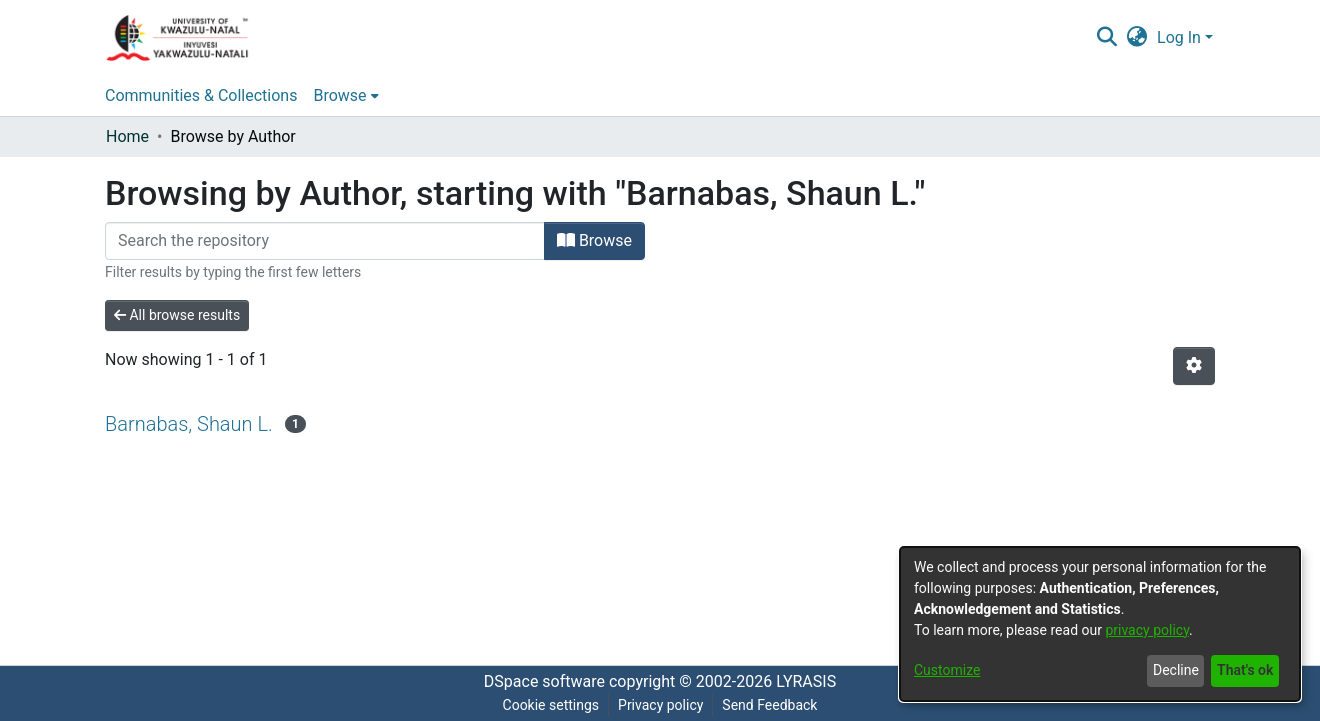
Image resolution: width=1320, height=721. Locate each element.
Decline (1176, 670)
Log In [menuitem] (1179, 37)
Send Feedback (769, 705)
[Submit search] (1106, 38)
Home (127, 136)
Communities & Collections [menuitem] (201, 95)
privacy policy (1147, 630)
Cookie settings (551, 705)
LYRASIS (806, 681)
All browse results (177, 315)
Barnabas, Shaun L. (189, 424)
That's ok (1245, 670)
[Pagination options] (1194, 366)
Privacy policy (660, 705)
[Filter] (325, 241)
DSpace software (544, 681)
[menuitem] (1137, 38)
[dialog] (1100, 624)
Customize (947, 670)
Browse (594, 240)
